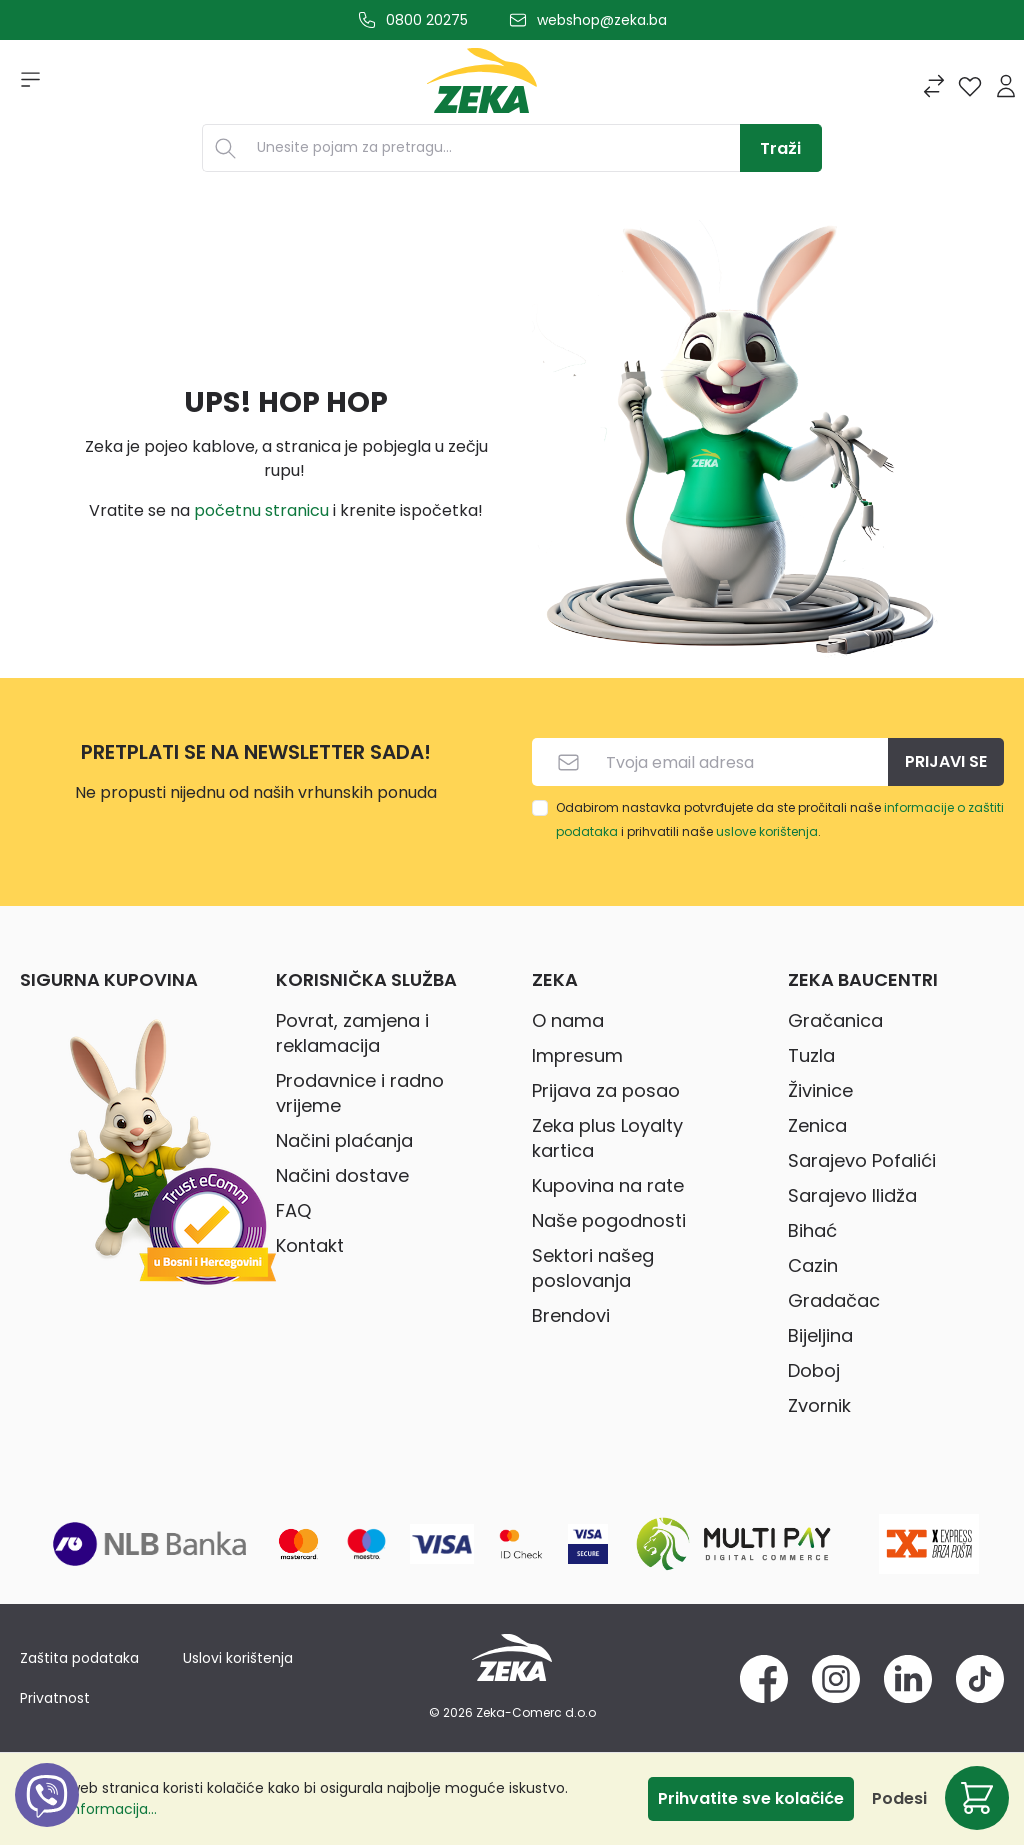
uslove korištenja (767, 831)
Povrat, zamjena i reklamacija (352, 1033)
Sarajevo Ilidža (852, 1195)
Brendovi (571, 1315)
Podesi (899, 1798)
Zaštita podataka (79, 1658)
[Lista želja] (970, 86)
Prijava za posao (606, 1090)
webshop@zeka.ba (602, 20)
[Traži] (781, 148)
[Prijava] (1006, 86)
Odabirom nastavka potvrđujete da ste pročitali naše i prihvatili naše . (780, 819)
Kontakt (310, 1245)
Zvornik (819, 1405)
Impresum (577, 1055)
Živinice (820, 1090)
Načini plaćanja (344, 1140)
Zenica (817, 1125)
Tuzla (811, 1055)
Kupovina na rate (608, 1185)
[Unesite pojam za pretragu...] (494, 148)
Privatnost (55, 1698)
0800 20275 (427, 20)
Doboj (814, 1370)
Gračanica (835, 1020)
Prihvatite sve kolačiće (751, 1798)
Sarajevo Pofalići (862, 1160)
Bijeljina (820, 1335)
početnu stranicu (261, 510)
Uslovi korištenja (238, 1658)
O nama (568, 1020)
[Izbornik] (24, 86)
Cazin (813, 1265)
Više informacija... (96, 1809)
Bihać (812, 1230)
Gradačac (834, 1300)
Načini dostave (342, 1175)
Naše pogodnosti (609, 1220)
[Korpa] (977, 1798)
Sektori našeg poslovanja (593, 1268)
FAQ (293, 1210)
